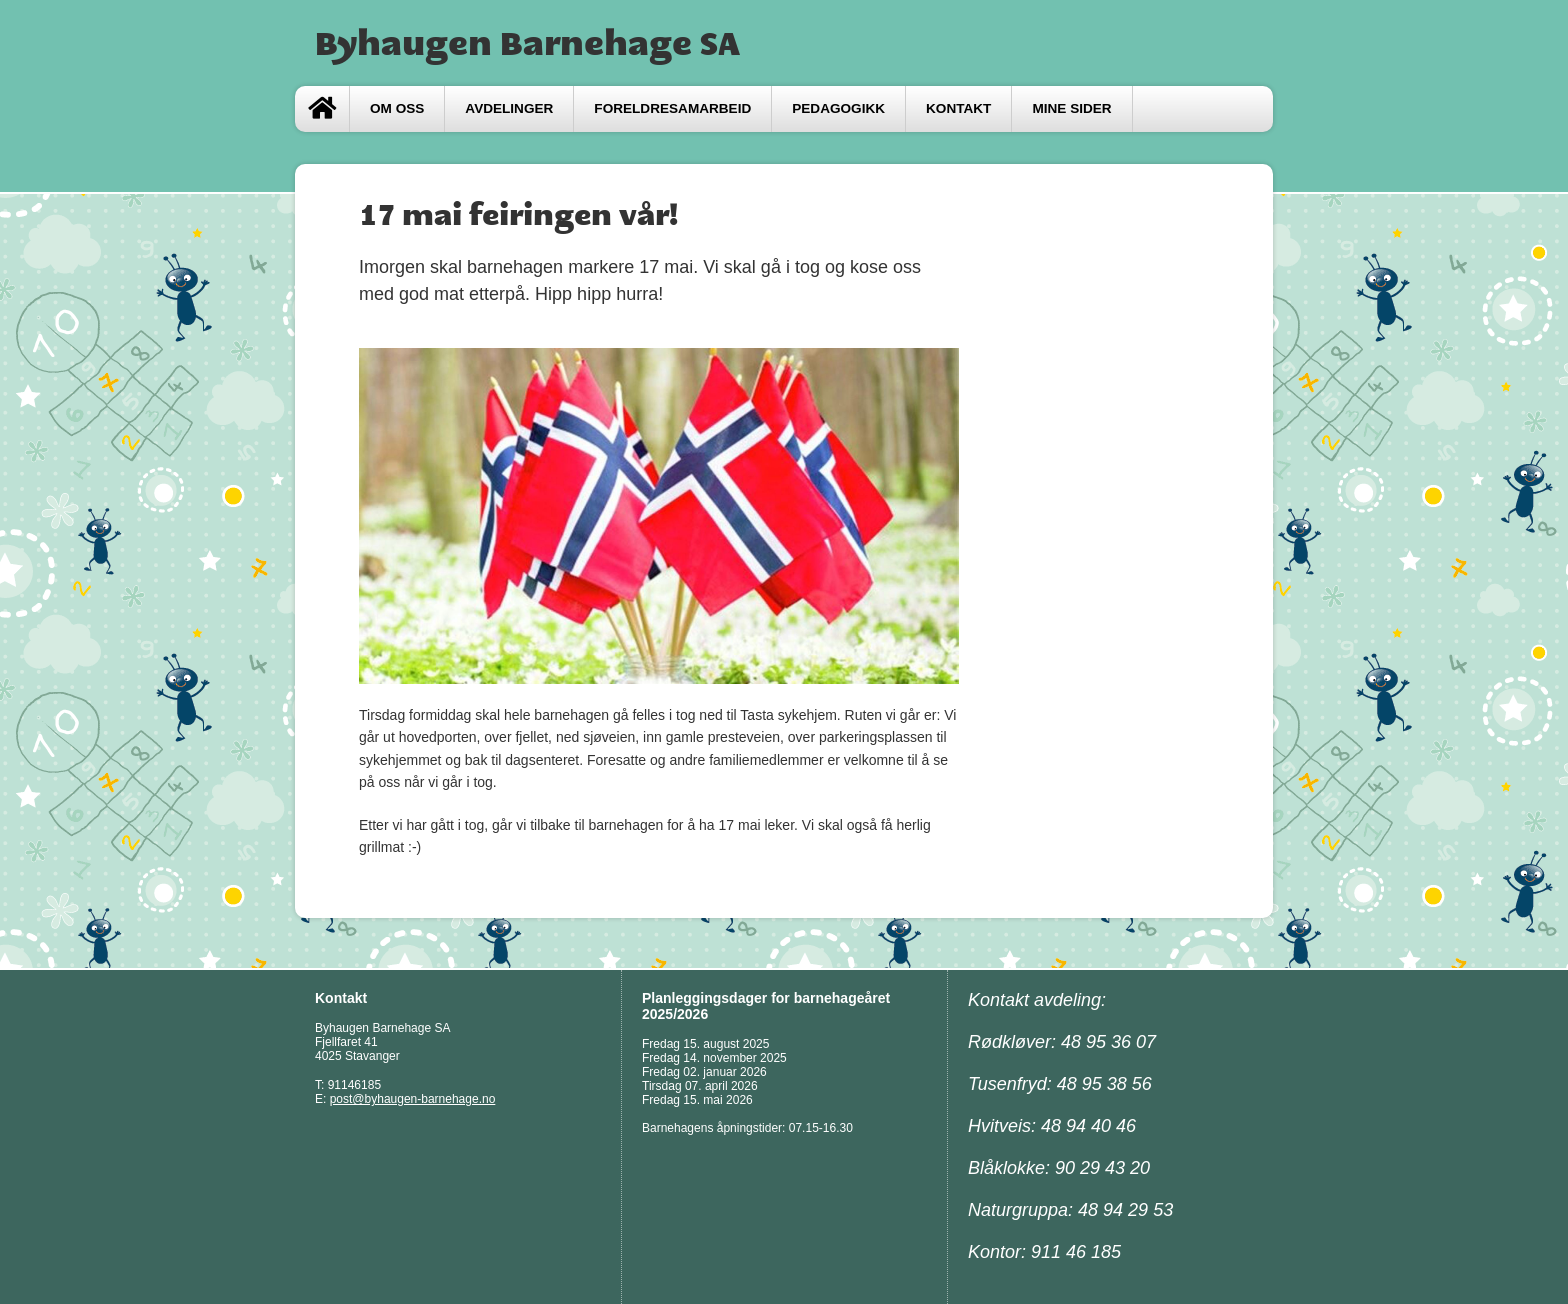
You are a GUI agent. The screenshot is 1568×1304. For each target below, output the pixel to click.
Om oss (397, 108)
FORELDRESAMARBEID (672, 108)
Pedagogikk (838, 108)
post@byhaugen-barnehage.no (413, 1099)
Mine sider (1071, 108)
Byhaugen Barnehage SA (527, 43)
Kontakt (958, 108)
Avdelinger (509, 108)
